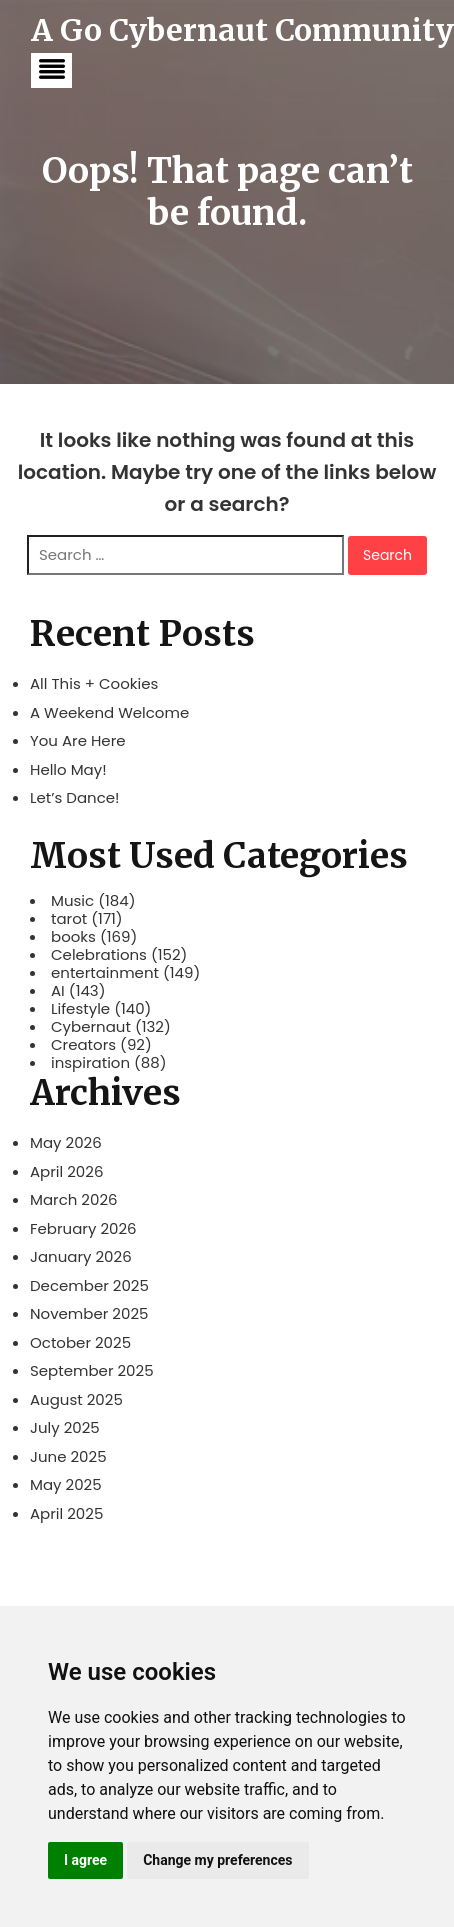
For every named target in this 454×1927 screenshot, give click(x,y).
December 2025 (89, 1285)
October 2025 (80, 1342)
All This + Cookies (94, 683)
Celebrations (99, 955)
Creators (83, 1045)
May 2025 (66, 1484)
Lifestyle (80, 1009)
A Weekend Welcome (109, 712)
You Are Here (78, 740)
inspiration (90, 1063)
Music (72, 901)
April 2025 (66, 1513)
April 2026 (66, 1171)
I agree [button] (85, 1860)
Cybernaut (91, 1027)
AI (58, 991)
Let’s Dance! (75, 797)
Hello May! (68, 769)
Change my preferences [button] (217, 1860)
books (73, 937)
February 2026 (83, 1228)
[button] (51, 70)
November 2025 (89, 1313)
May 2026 (66, 1142)
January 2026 (81, 1256)
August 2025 (76, 1399)
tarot (69, 919)
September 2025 (92, 1370)
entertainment (105, 973)
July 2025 (65, 1427)
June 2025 (68, 1456)
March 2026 (74, 1199)
